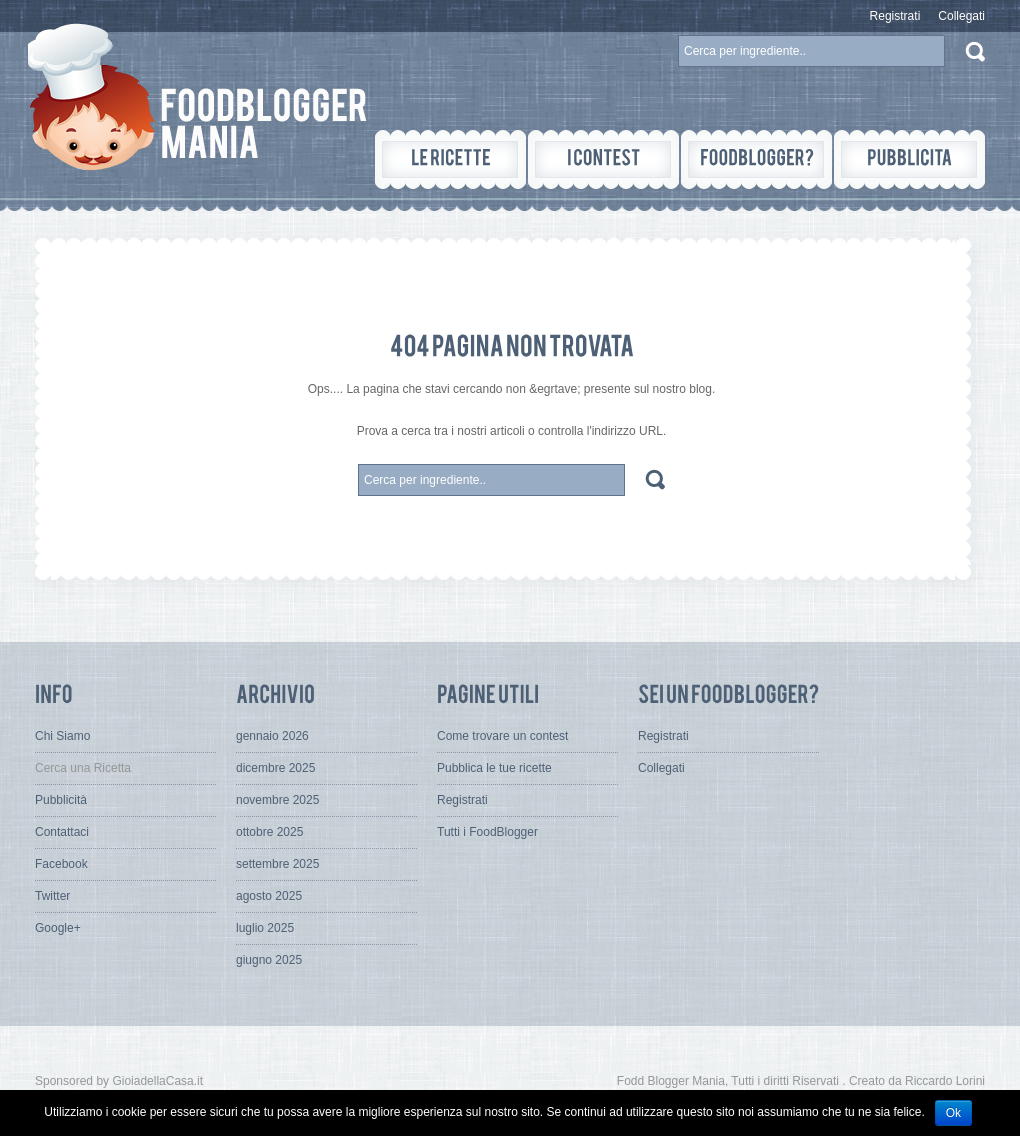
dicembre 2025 (275, 768)
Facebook (61, 864)
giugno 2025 (269, 960)
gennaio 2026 (272, 736)
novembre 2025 (277, 800)
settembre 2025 (277, 864)
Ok (953, 1113)
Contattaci (62, 832)
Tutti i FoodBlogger (487, 832)
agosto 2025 (269, 896)
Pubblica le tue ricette (494, 768)
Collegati (961, 16)
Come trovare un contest (502, 736)
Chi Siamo (62, 736)
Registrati (895, 16)
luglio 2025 (265, 928)
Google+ (58, 928)
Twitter (52, 896)
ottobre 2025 (269, 832)
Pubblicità (61, 800)
